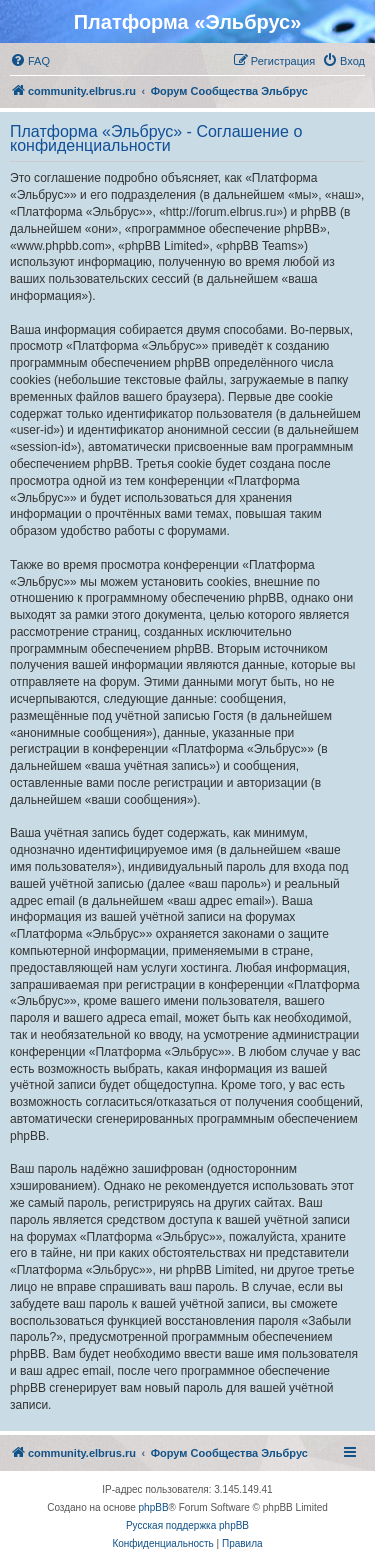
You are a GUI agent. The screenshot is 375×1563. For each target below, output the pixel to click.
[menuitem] (30, 61)
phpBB (154, 1507)
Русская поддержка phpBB (187, 1525)
